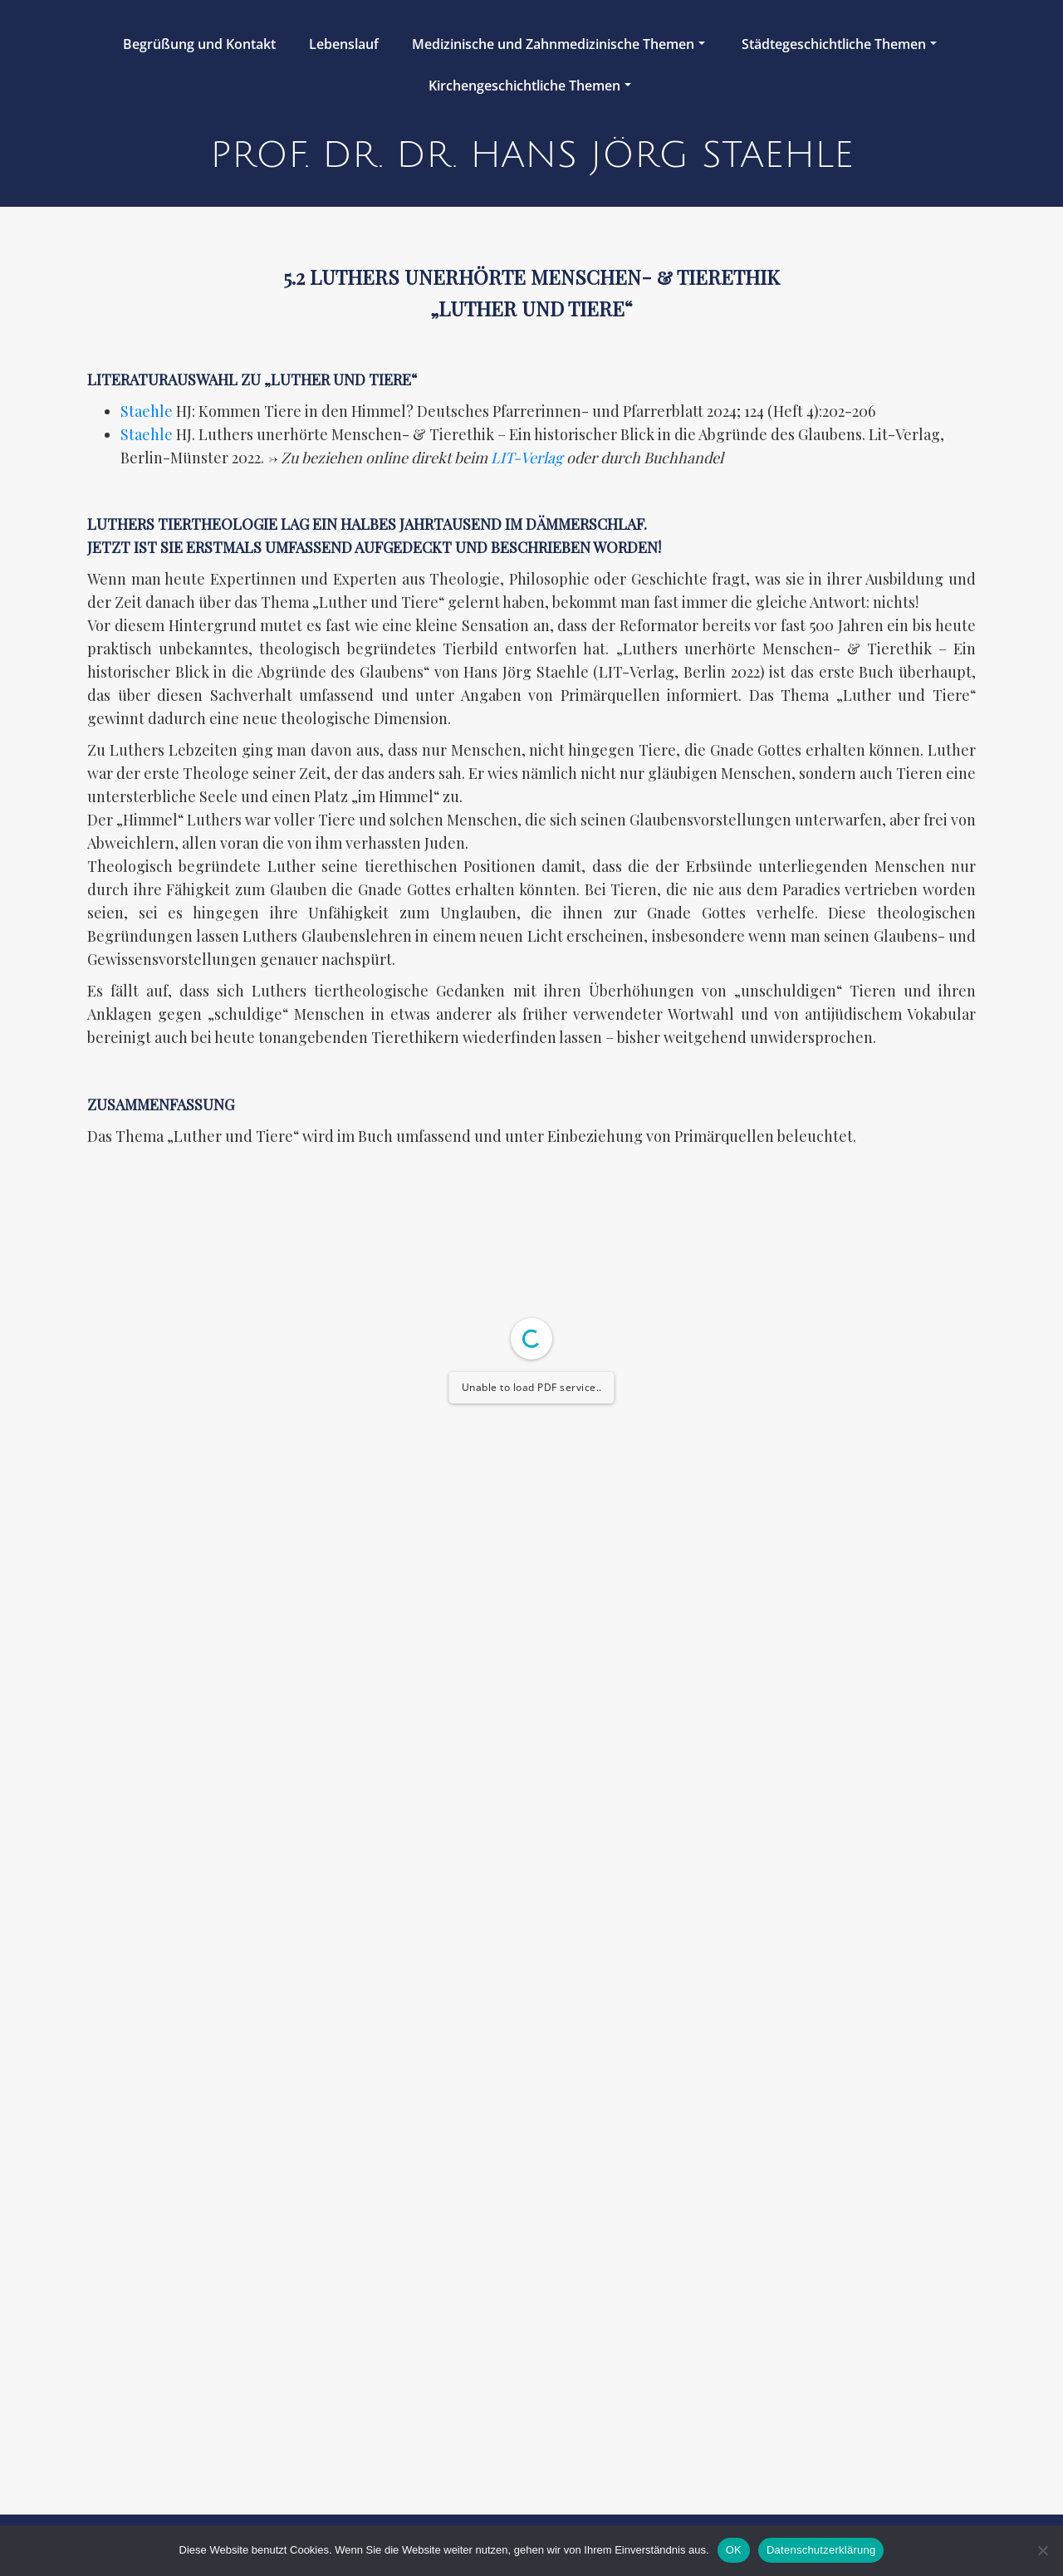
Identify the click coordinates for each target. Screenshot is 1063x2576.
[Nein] (1042, 2550)
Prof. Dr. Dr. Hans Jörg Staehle (532, 155)
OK (734, 2550)
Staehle (146, 411)
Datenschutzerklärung (821, 2550)
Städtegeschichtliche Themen (839, 44)
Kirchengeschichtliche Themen (530, 85)
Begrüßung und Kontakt (199, 44)
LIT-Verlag (527, 458)
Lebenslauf (344, 44)
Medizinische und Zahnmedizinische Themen (558, 44)
